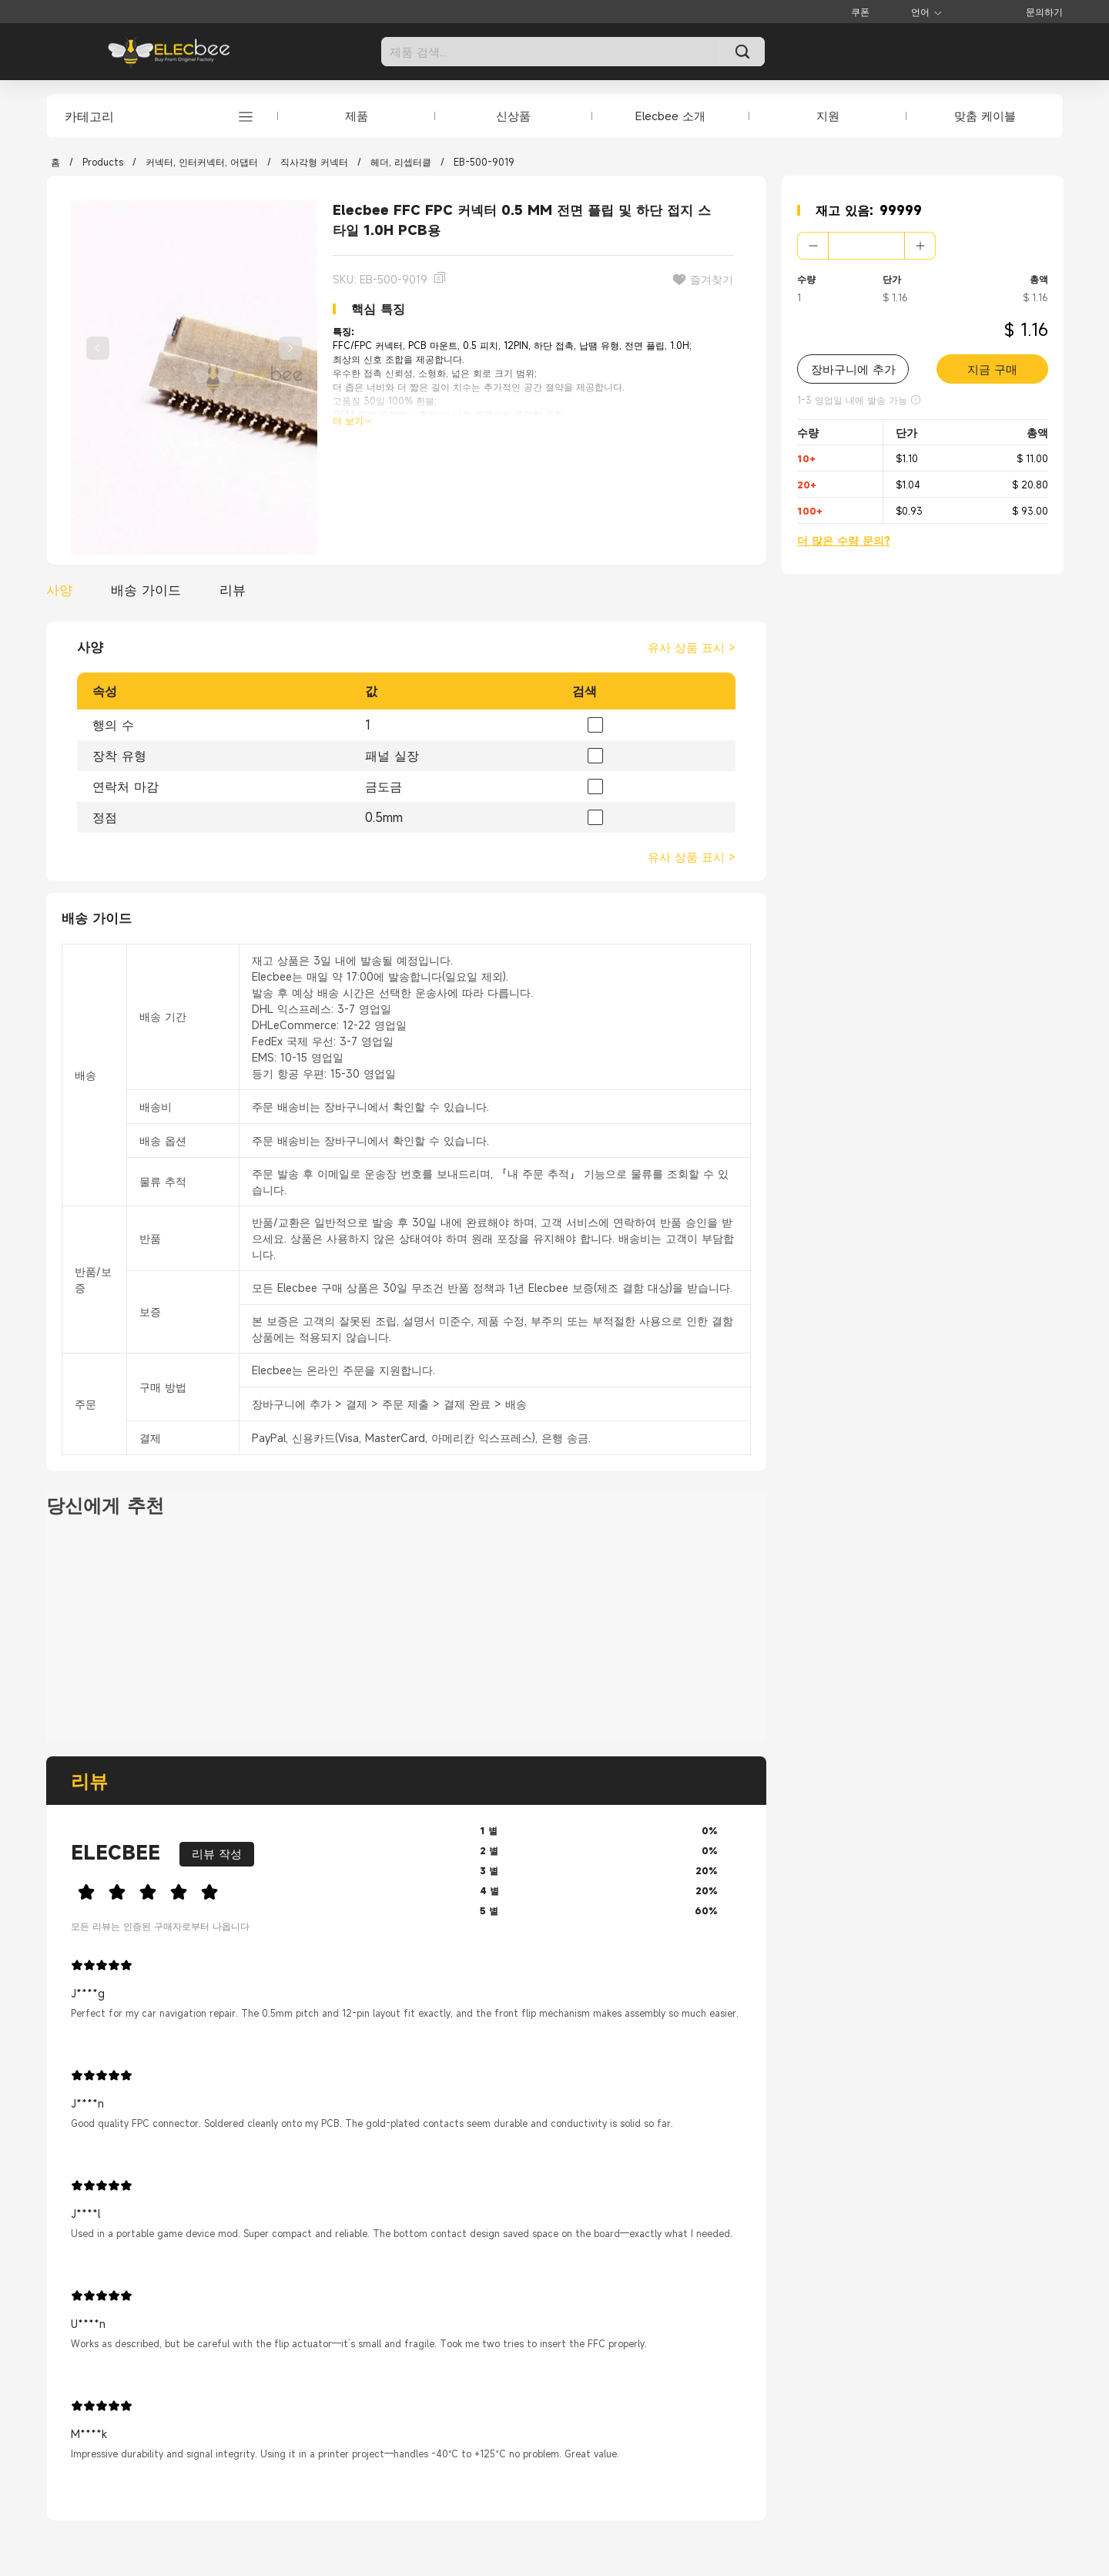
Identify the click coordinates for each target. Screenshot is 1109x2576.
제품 (356, 115)
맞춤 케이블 (985, 115)
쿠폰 (860, 11)
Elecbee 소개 (670, 115)
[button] (813, 246)
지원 (827, 115)
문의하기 (1044, 11)
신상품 (513, 115)
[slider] (263, 1890)
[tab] (63, 590)
